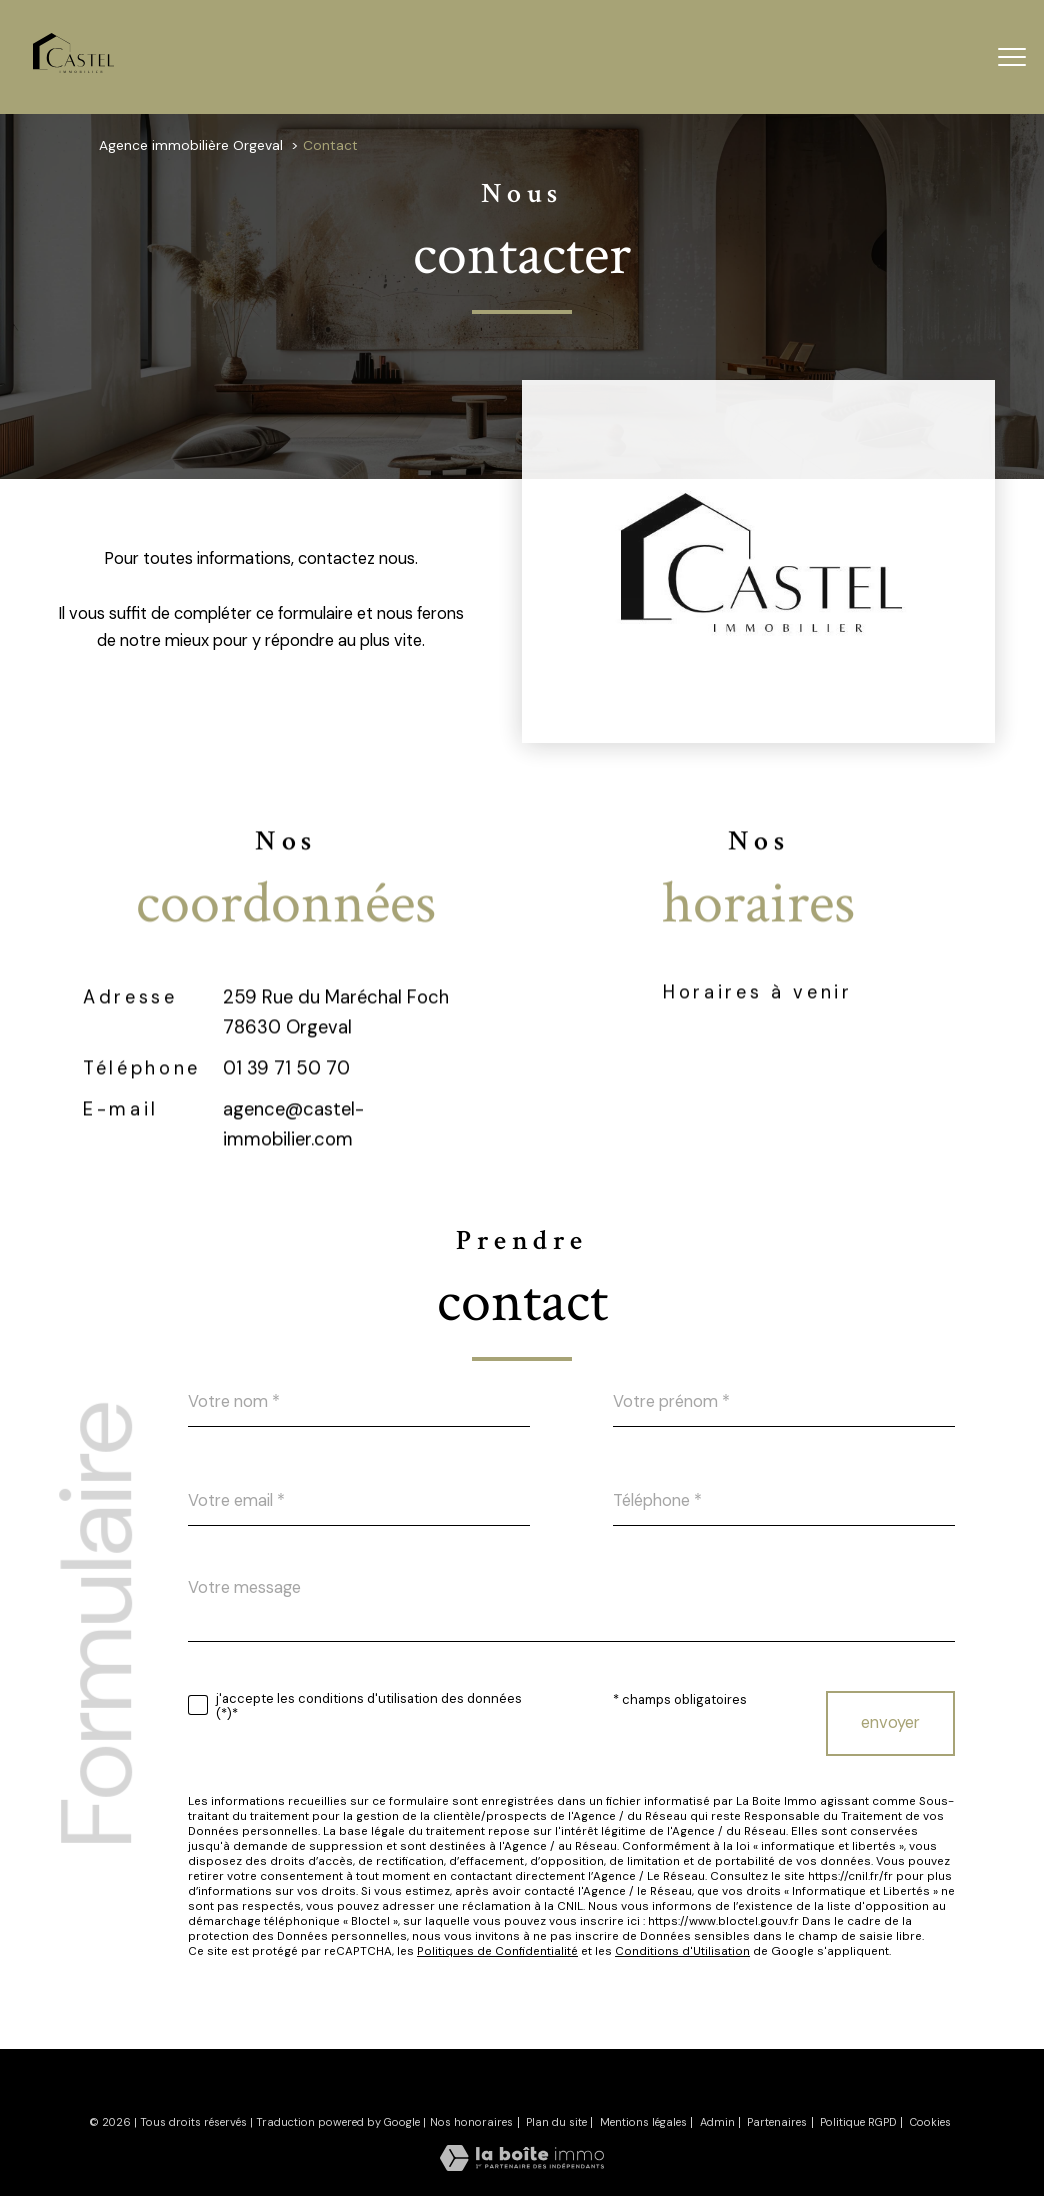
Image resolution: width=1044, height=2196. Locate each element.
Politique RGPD (858, 2122)
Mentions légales (643, 2122)
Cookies (930, 2122)
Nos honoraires (471, 2122)
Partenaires (777, 2122)
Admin (717, 2122)
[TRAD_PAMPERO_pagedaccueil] (73, 67)
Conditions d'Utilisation (682, 1951)
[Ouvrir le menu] (1012, 57)
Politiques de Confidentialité (497, 1951)
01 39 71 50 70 (286, 1115)
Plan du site (556, 2122)
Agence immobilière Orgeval (191, 145)
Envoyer (890, 1722)
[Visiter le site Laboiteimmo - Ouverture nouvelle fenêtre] (522, 2165)
